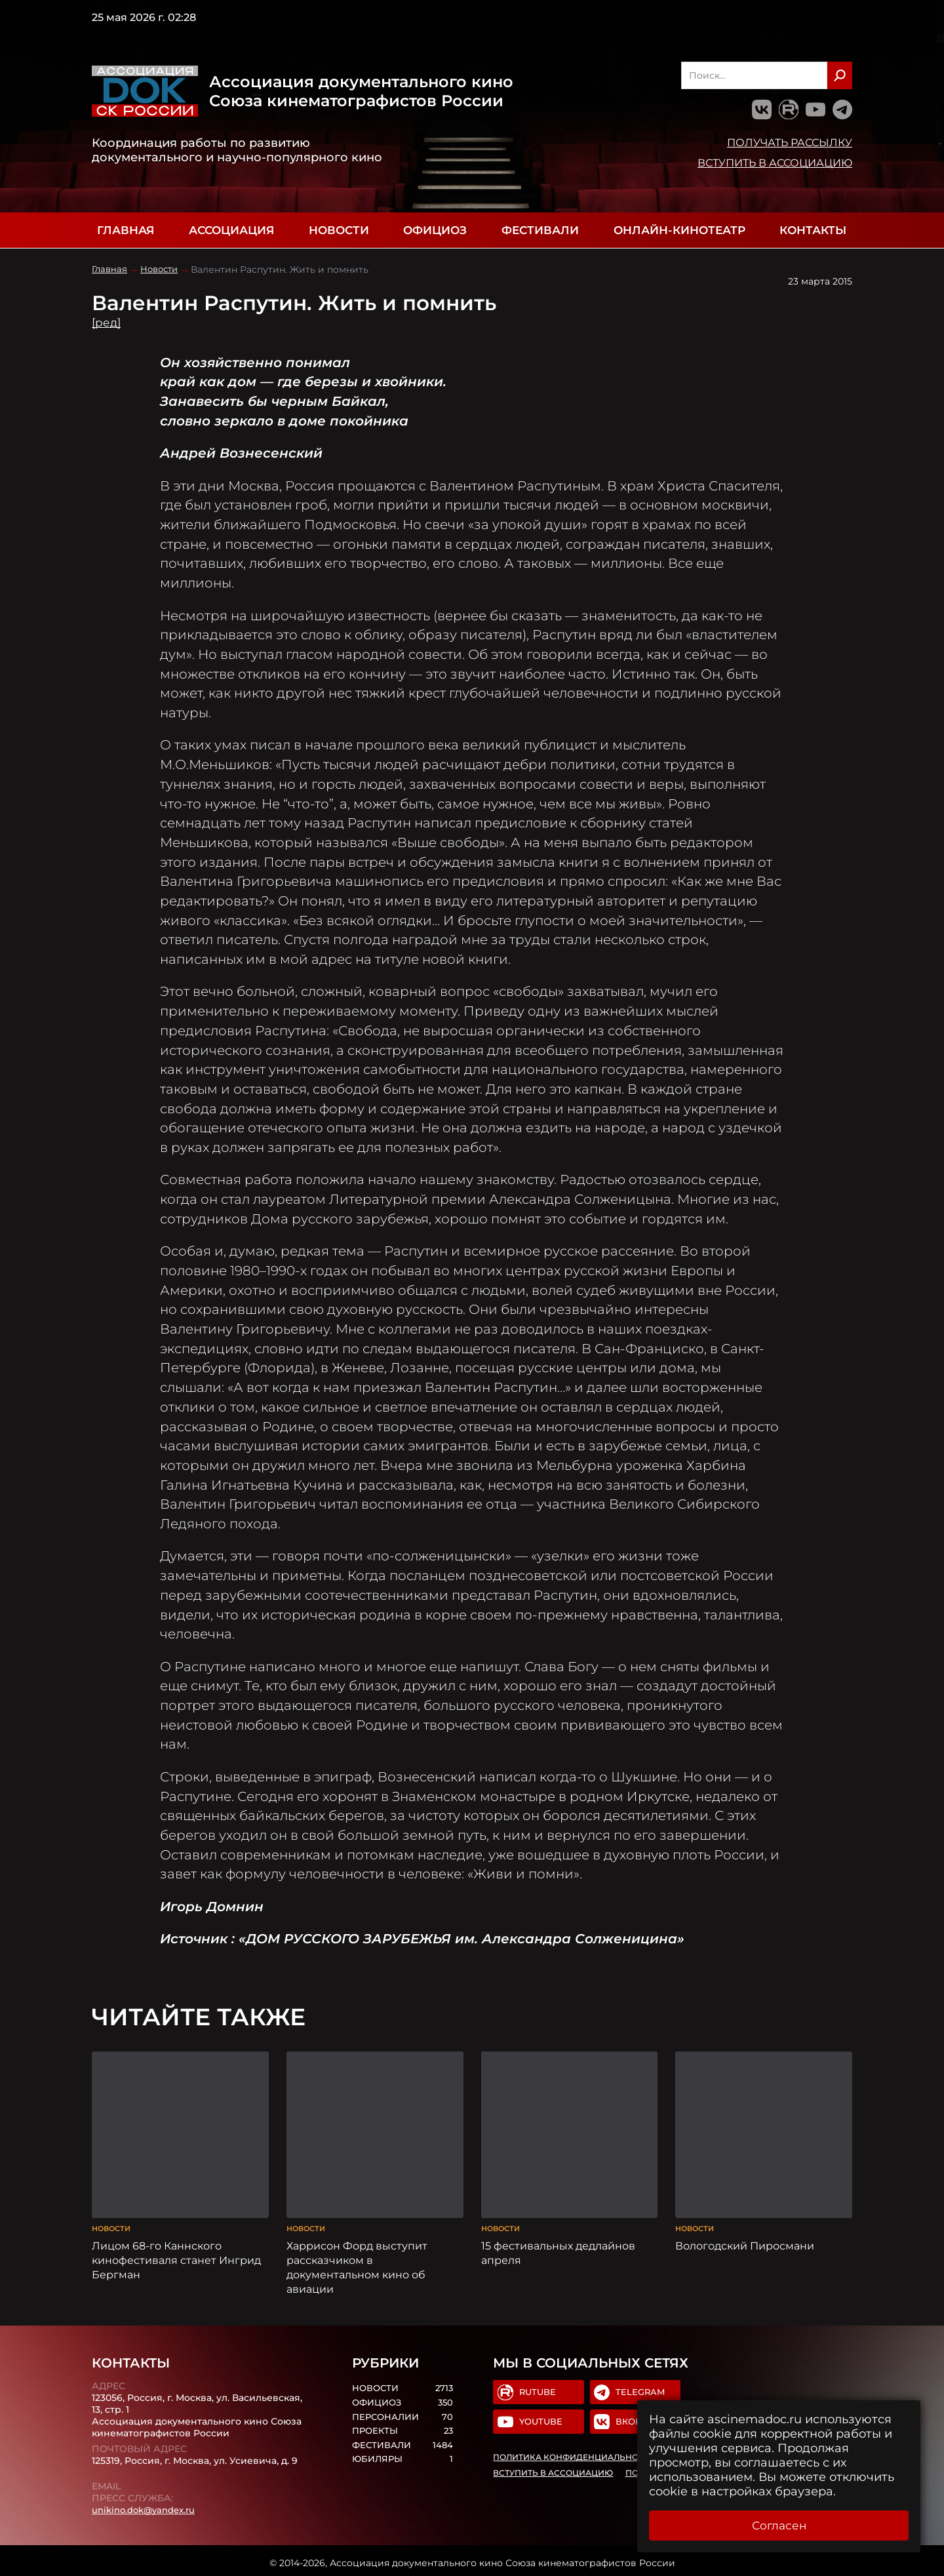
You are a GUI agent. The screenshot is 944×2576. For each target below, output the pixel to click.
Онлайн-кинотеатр (679, 230)
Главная (125, 230)
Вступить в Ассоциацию (775, 162)
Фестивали (540, 230)
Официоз (435, 230)
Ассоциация (231, 230)
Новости (339, 230)
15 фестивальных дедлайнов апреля (558, 2248)
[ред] (107, 322)
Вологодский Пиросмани (744, 2241)
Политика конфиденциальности (574, 2454)
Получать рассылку (789, 142)
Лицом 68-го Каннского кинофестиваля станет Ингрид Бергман (176, 2255)
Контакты (812, 230)
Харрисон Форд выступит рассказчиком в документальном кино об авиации (356, 2262)
